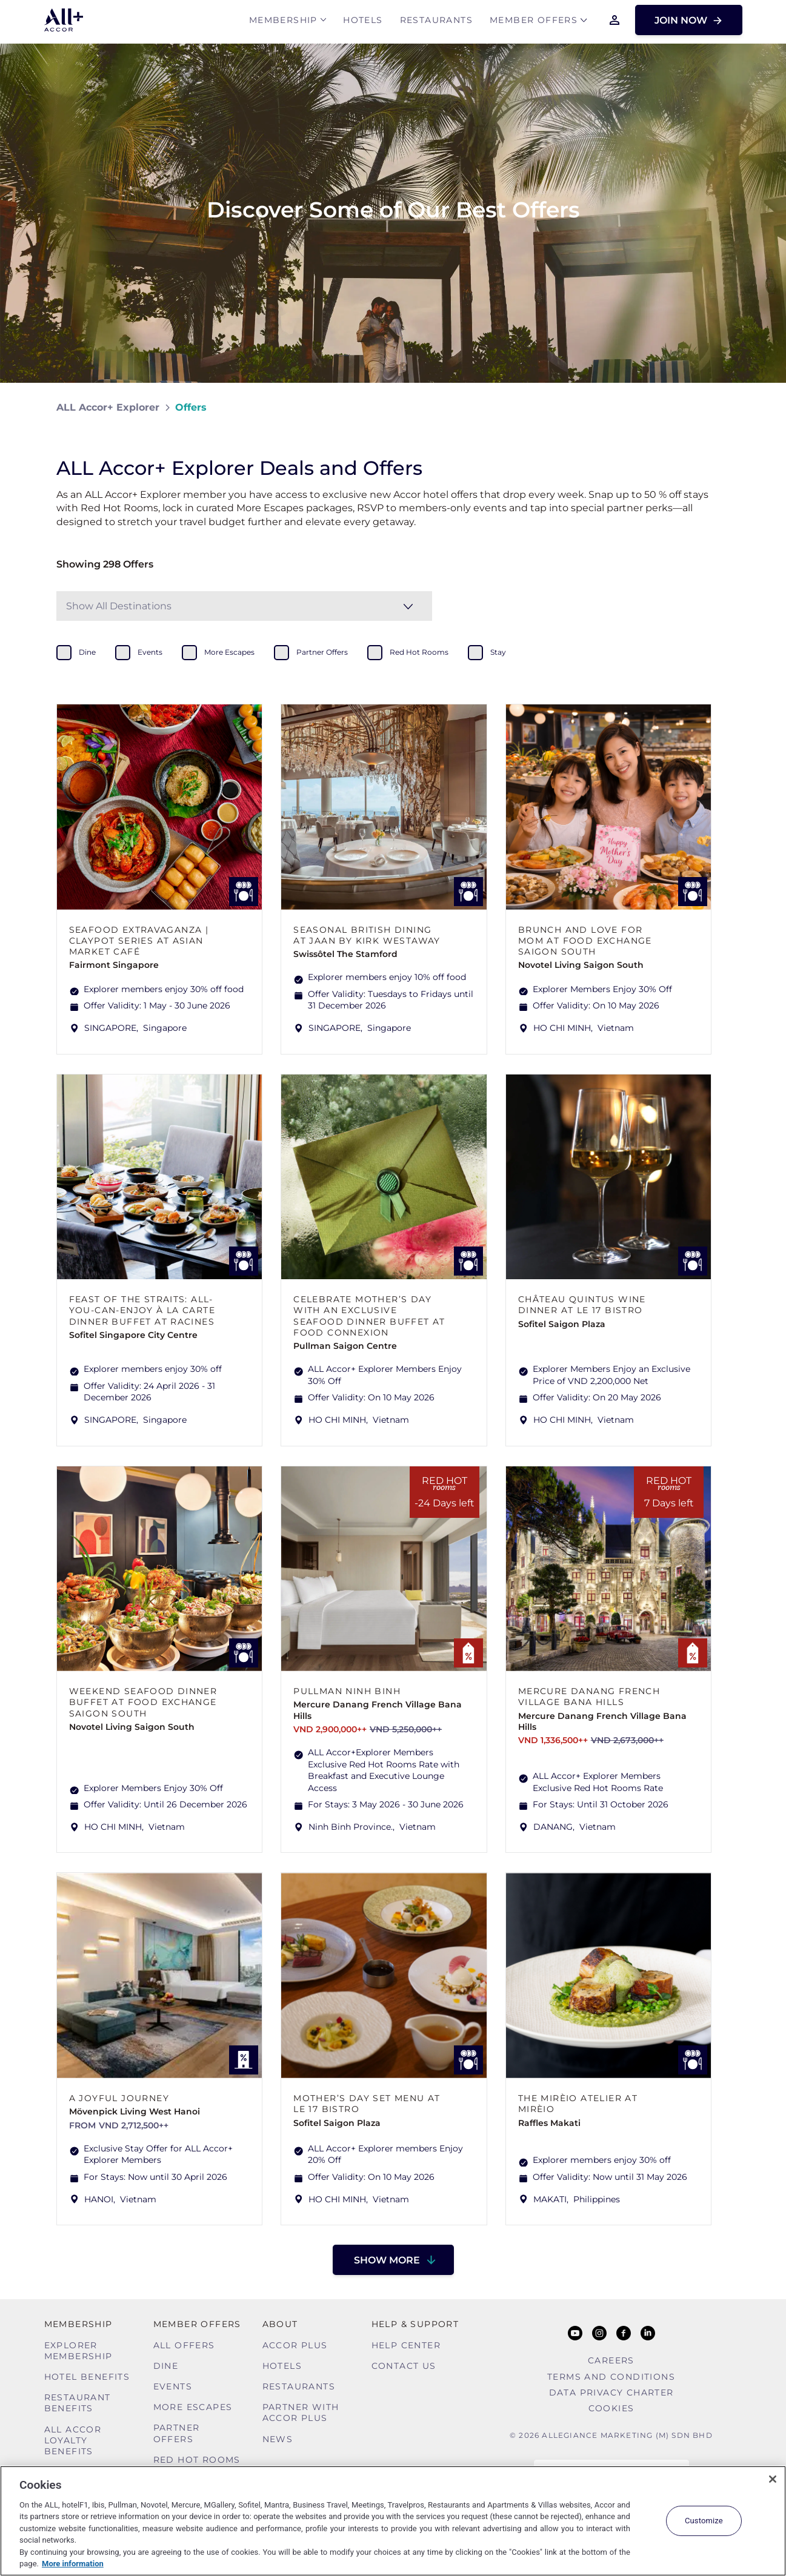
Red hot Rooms (197, 2459)
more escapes (229, 652)
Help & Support (415, 2324)
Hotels (362, 22)
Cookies (611, 2408)
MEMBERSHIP (283, 22)
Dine (166, 2365)
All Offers (184, 2345)
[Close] (772, 2479)
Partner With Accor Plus (300, 2412)
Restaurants (436, 22)
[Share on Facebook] (717, 407)
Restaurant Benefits (77, 2403)
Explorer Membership (78, 2351)
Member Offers (534, 22)
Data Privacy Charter (611, 2392)
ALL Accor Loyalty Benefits (73, 2440)
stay (498, 652)
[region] (393, 2521)
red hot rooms (419, 652)
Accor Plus (295, 2345)
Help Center (406, 2345)
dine (87, 652)
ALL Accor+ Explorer (107, 407)
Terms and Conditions (611, 2376)
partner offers (322, 652)
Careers (611, 2360)
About (280, 2324)
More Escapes (193, 2407)
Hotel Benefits (87, 2376)
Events (172, 2386)
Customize (704, 2520)
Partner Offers (176, 2433)
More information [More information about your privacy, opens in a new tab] (73, 2563)
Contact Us (403, 2365)
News (277, 2439)
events (150, 652)
